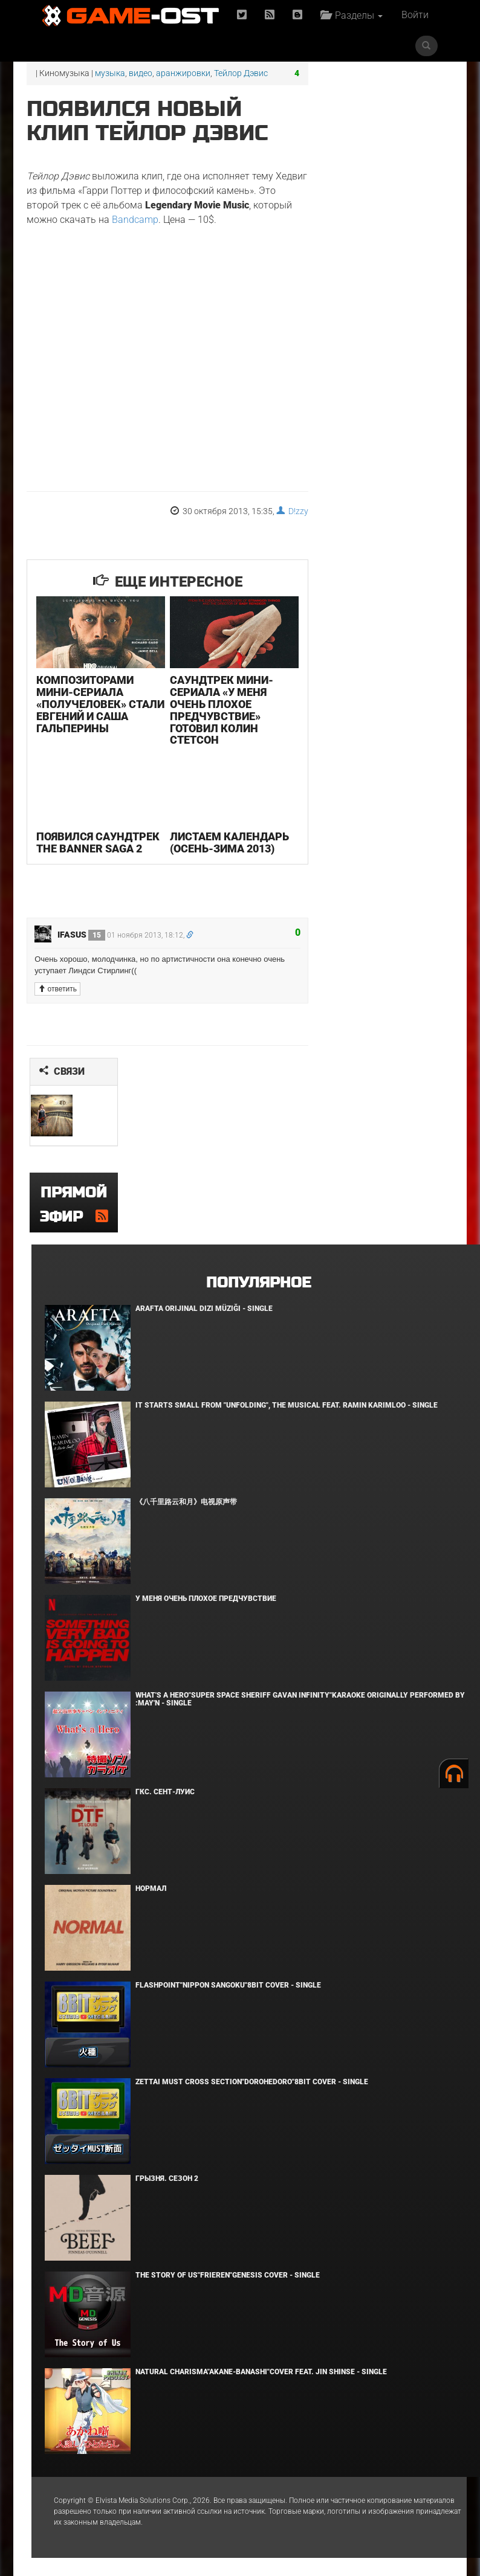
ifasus (81, 934)
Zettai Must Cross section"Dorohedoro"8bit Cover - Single (251, 2082)
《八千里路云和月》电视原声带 (186, 1502)
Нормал (150, 1888)
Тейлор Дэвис (241, 73)
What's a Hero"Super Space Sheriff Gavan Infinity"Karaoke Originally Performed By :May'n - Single (300, 1699)
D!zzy (292, 511)
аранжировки (183, 73)
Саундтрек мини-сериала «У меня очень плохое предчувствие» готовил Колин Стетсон (221, 710)
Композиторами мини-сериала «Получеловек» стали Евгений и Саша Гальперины (100, 704)
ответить (57, 989)
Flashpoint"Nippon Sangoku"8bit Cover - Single (228, 1985)
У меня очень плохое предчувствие (205, 1598)
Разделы (351, 15)
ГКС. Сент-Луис (165, 1792)
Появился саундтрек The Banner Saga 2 (98, 842)
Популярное (258, 1283)
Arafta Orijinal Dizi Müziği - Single (204, 1308)
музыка (110, 73)
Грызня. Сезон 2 (166, 2178)
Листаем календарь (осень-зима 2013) (229, 842)
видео (140, 73)
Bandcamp (135, 219)
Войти (415, 15)
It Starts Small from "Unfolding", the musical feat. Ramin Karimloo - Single (286, 1405)
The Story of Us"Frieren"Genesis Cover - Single (227, 2275)
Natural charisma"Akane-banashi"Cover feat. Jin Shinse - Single (261, 2372)
